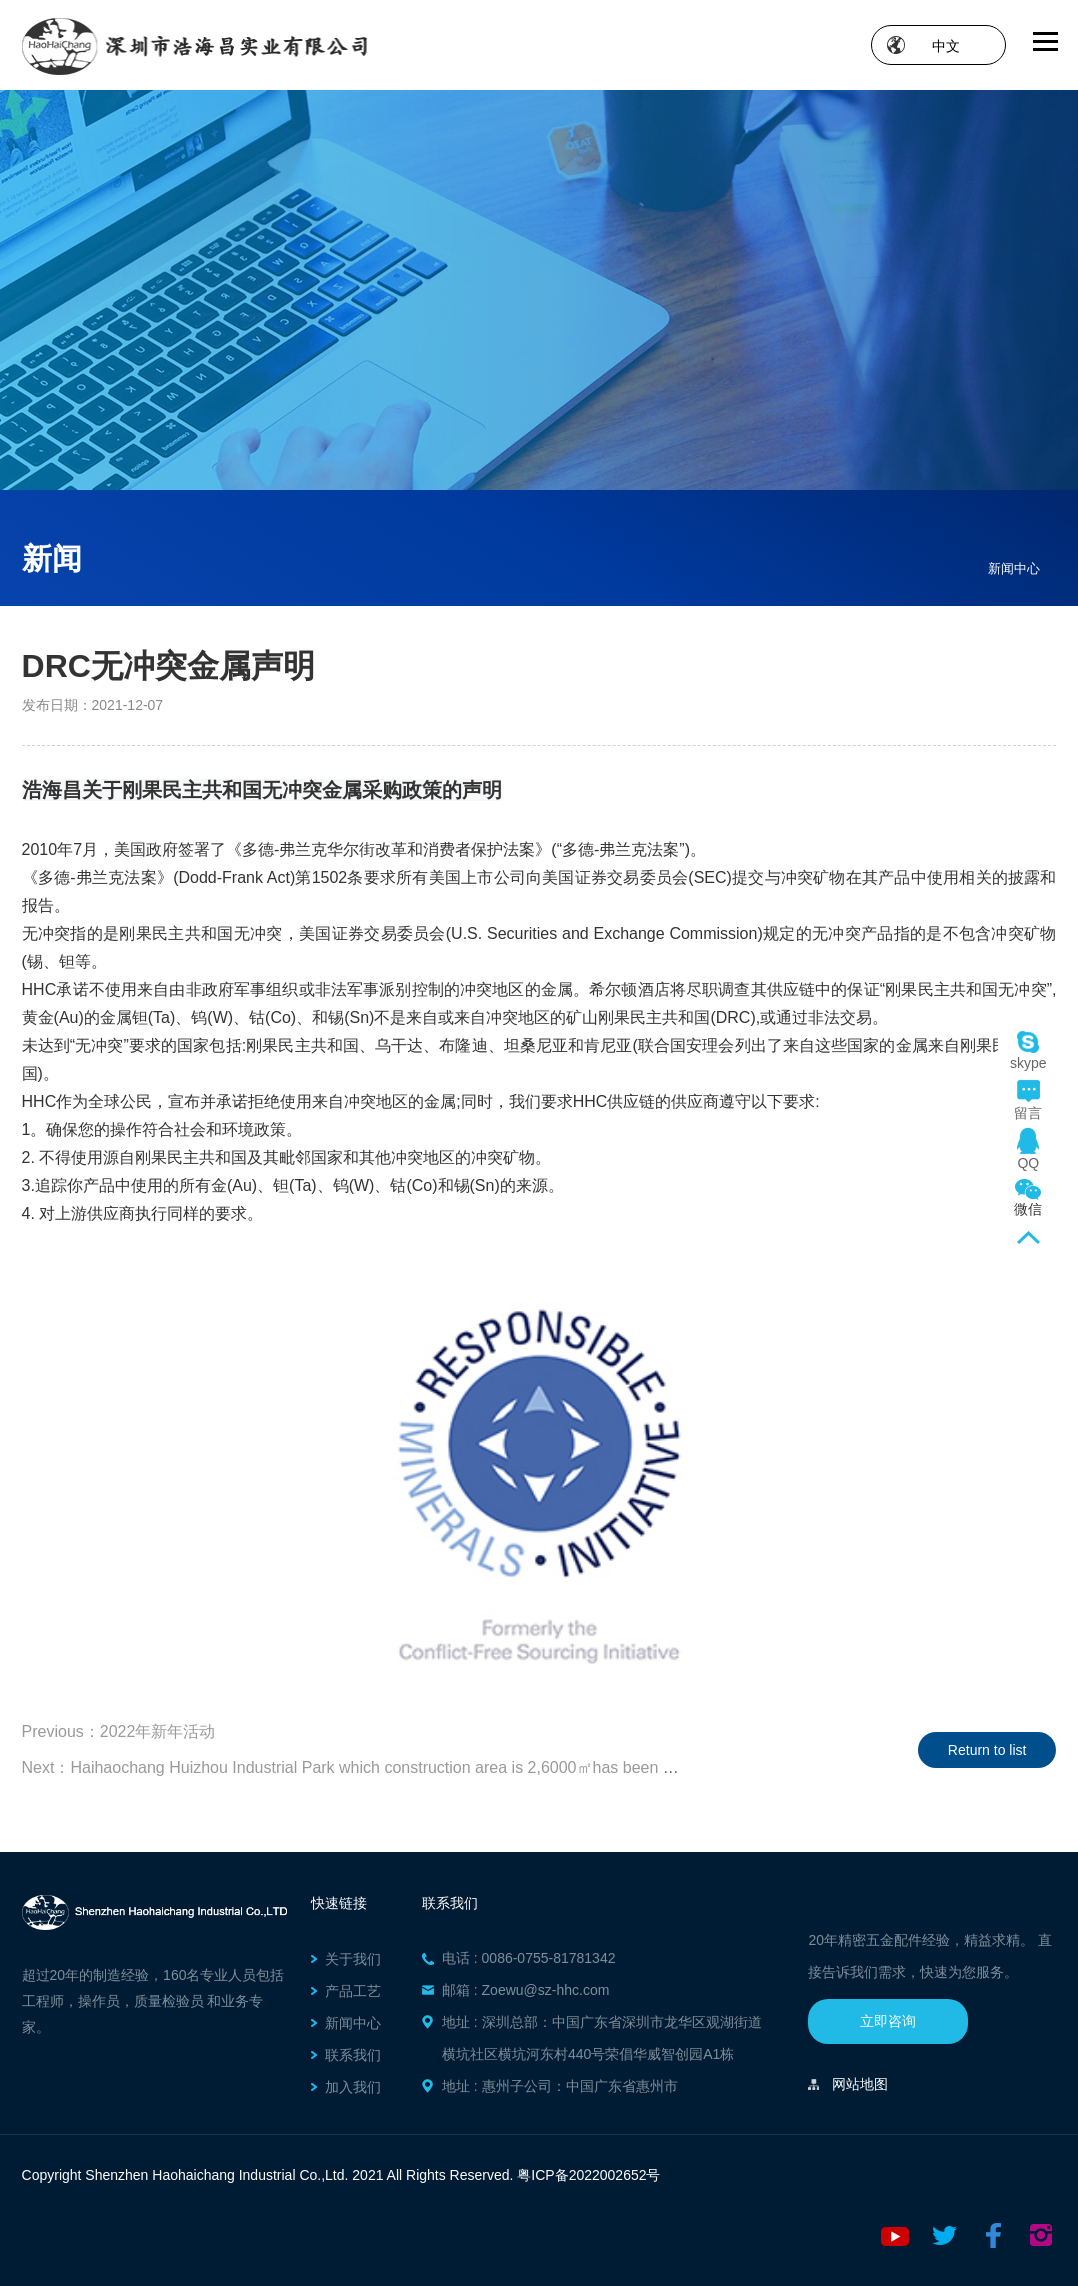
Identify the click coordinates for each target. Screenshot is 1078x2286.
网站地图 (860, 2084)
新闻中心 (1014, 568)
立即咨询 (888, 2021)
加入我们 (353, 2087)
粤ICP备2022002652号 (588, 2175)
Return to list (987, 1750)
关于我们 (353, 1959)
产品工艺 (353, 1991)
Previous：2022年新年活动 (119, 1731)
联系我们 (353, 2055)
